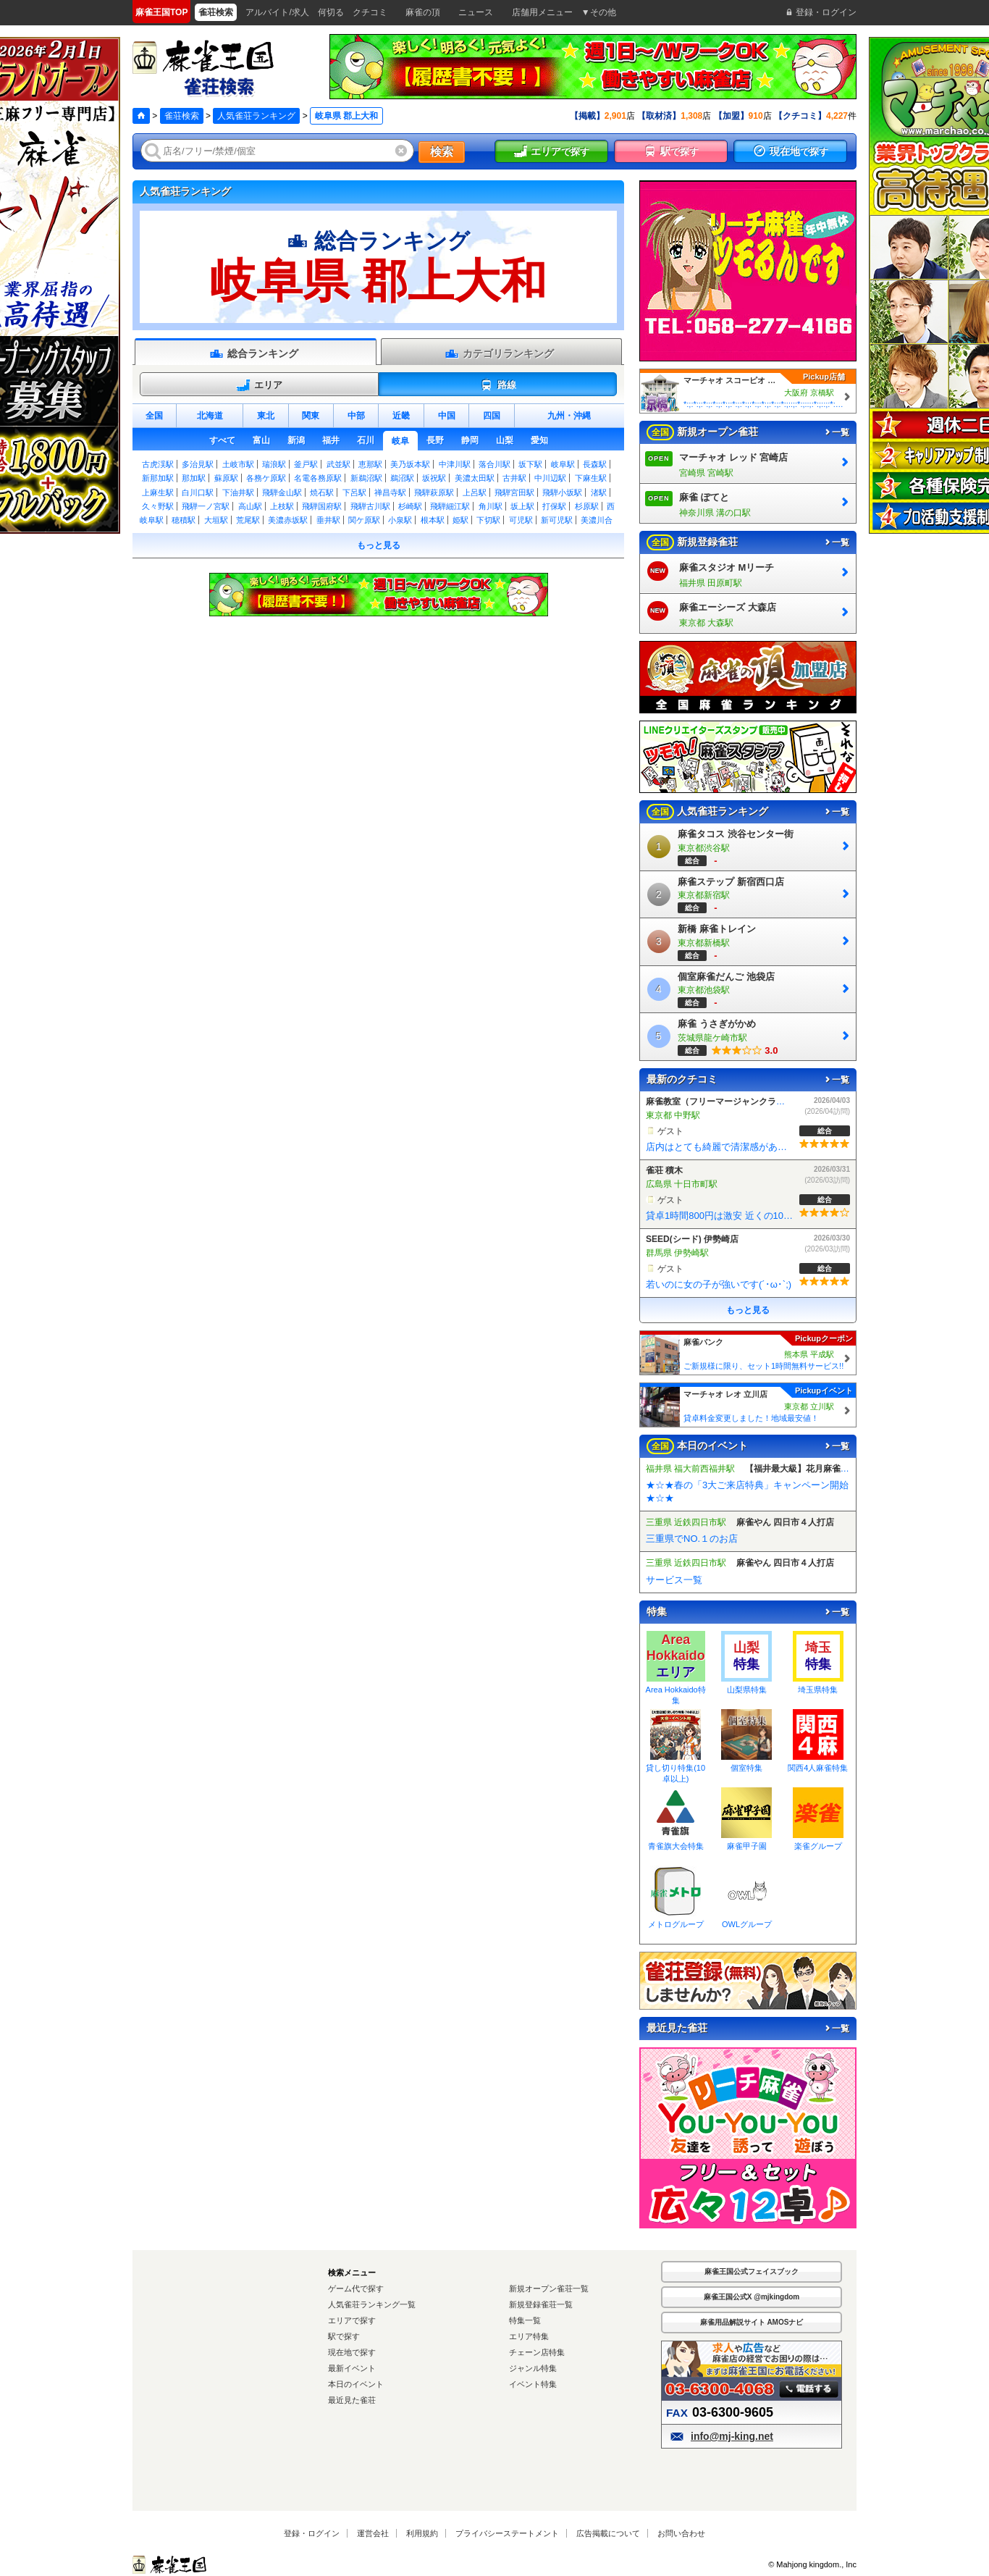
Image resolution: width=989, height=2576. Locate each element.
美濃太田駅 (474, 478)
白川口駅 (198, 492)
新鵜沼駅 (366, 478)
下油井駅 (238, 492)
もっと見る (378, 545)
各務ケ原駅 (266, 478)
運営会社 (373, 2533)
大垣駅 (216, 520)
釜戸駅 (306, 464)
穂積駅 (183, 520)
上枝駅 (282, 506)
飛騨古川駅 (370, 506)
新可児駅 (557, 520)
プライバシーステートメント (507, 2533)
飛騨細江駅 (450, 506)
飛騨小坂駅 (562, 492)
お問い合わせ (681, 2533)
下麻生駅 (591, 478)
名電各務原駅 (318, 478)
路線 (497, 385)
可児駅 (521, 520)
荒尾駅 (248, 520)
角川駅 (490, 506)
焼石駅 (322, 492)
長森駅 (595, 464)
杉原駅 (587, 506)
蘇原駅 (226, 478)
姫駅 (460, 520)
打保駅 (554, 506)
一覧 (836, 432)
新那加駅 (158, 478)
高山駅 (250, 506)
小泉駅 (400, 520)
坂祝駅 (434, 478)
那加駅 (194, 478)
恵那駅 (370, 464)
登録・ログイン (312, 2533)
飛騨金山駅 (282, 492)
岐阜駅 (563, 464)
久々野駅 (158, 506)
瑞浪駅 (274, 464)
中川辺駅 (550, 478)
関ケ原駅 (364, 520)
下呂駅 (354, 492)
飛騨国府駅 (322, 506)
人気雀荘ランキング (256, 116)
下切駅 (488, 520)
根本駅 (433, 520)
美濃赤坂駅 (288, 520)
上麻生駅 (158, 492)
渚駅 (599, 492)
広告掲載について (608, 2533)
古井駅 (514, 478)
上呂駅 (475, 492)
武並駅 (338, 464)
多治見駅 (198, 464)
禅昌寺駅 (390, 492)
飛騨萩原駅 (434, 492)
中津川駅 (455, 464)
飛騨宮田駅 (514, 492)
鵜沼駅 (402, 478)
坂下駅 (530, 464)
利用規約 (422, 2533)
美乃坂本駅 (410, 464)
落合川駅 (494, 464)
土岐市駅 (238, 464)
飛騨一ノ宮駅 (206, 506)
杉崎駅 (410, 506)
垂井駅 (328, 520)
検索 (441, 152)
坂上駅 (522, 506)
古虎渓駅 (158, 464)
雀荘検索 (181, 116)
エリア (259, 385)
